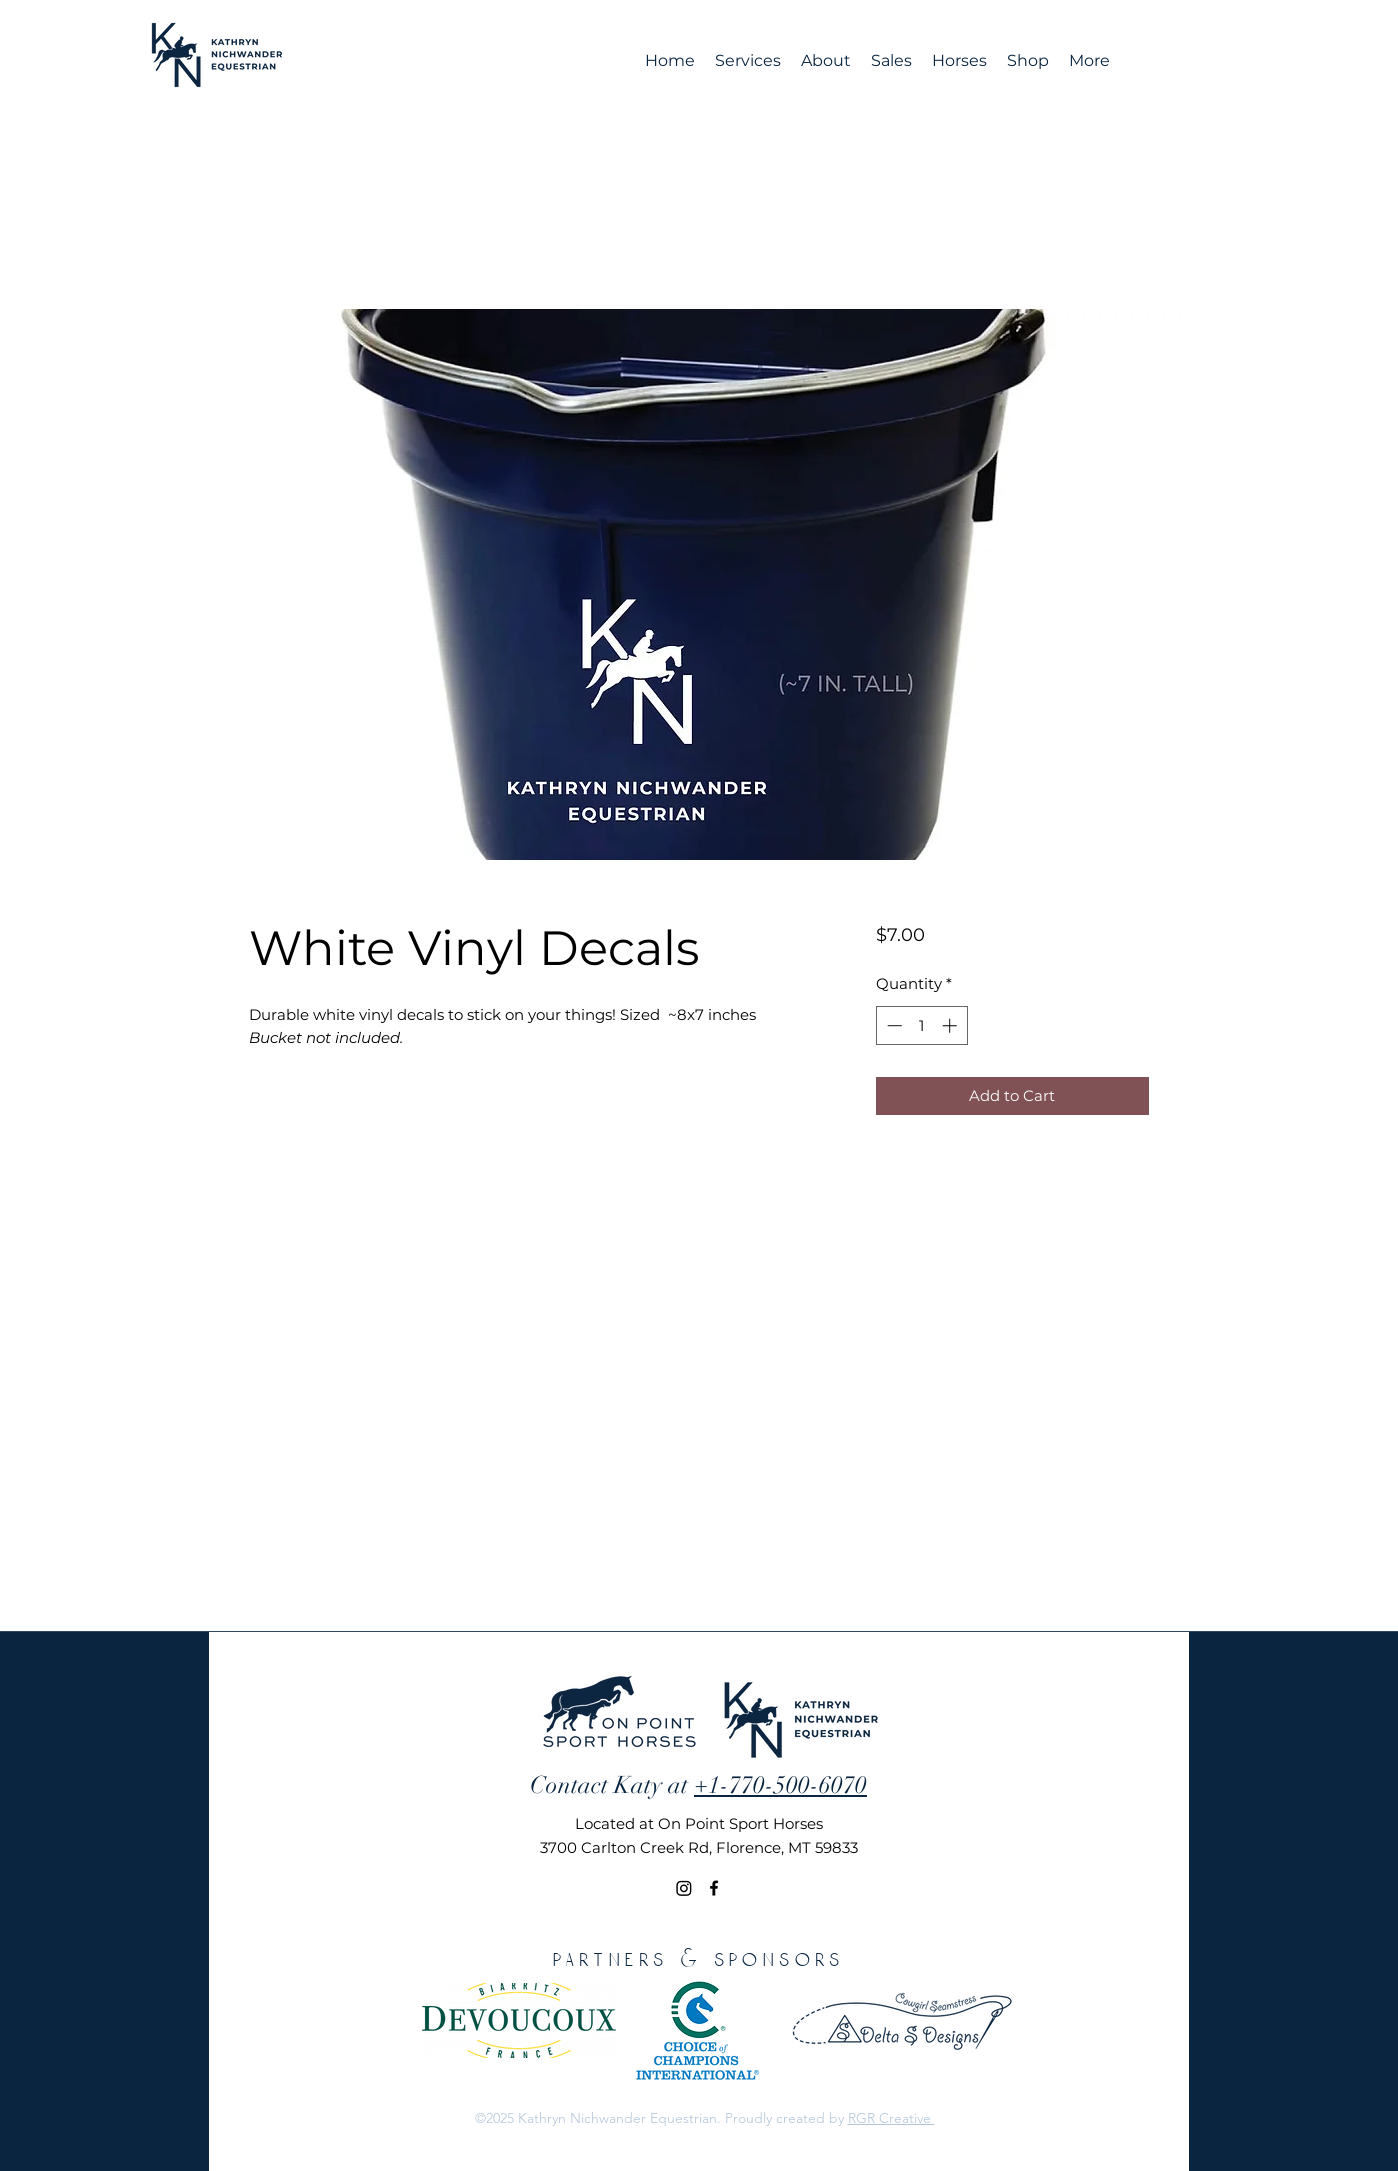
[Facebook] (714, 1888)
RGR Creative (891, 2118)
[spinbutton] (921, 1025)
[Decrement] (892, 1025)
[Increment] (951, 1025)
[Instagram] (684, 1888)
